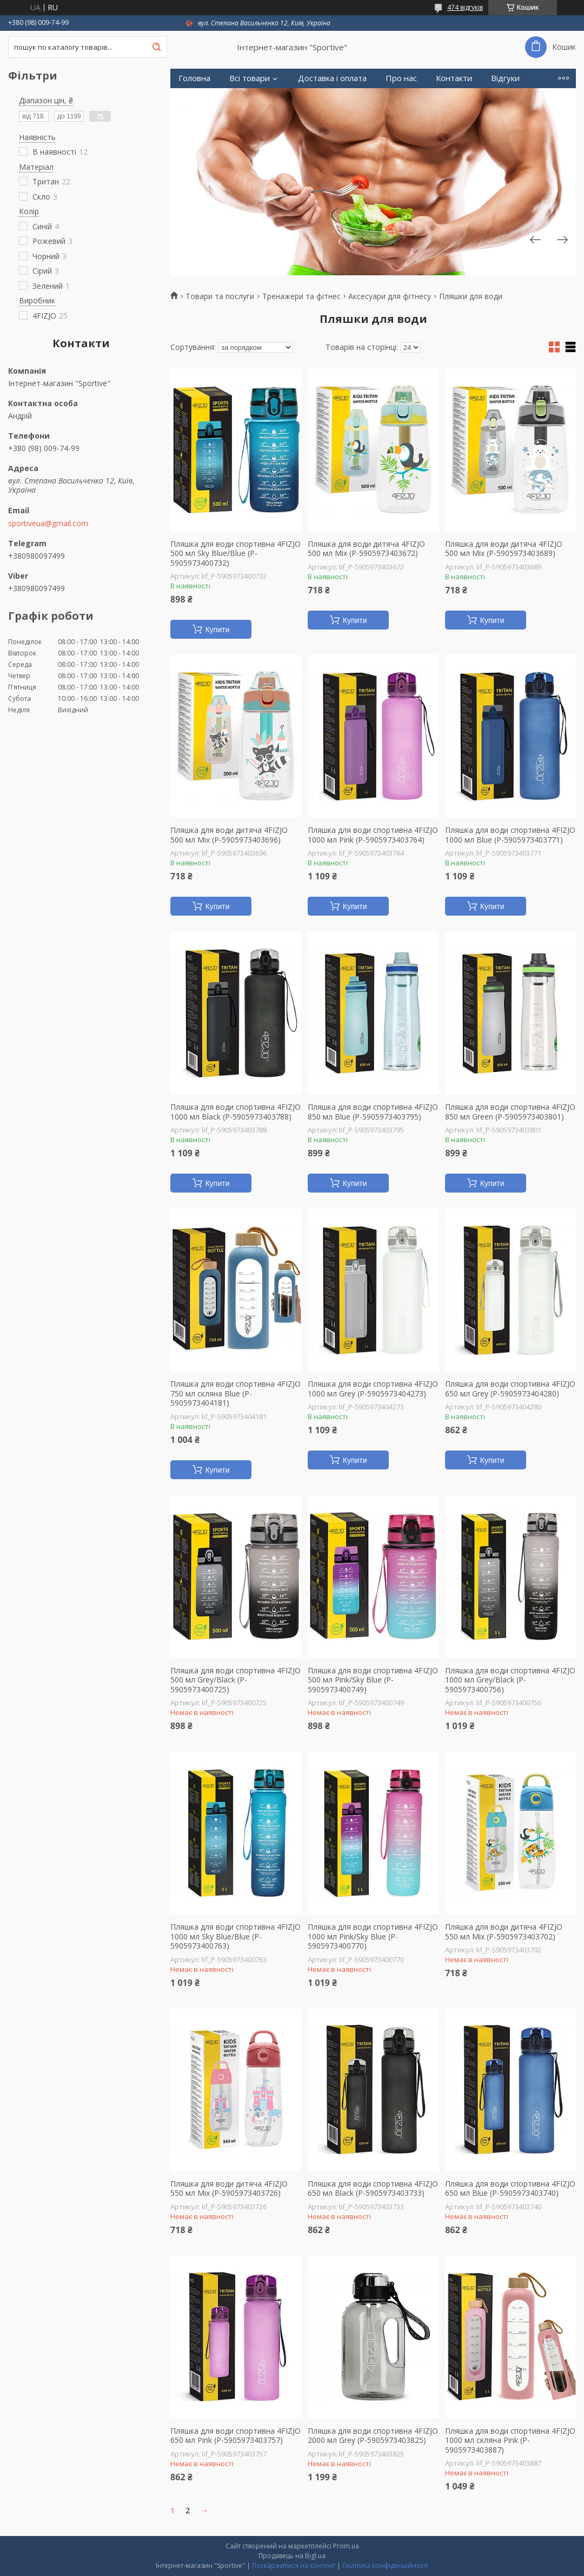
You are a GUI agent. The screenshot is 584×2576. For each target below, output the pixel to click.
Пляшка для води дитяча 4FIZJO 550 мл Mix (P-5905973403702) (503, 1931)
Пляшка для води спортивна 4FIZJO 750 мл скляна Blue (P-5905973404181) (235, 1393)
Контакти (454, 78)
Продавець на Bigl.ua (292, 2555)
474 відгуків (465, 7)
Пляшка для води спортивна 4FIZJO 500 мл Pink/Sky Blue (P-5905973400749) (373, 1680)
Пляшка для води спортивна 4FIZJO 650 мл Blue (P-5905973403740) (510, 2188)
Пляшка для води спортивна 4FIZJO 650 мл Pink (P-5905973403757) (235, 2435)
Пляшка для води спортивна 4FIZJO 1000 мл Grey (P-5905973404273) (373, 1388)
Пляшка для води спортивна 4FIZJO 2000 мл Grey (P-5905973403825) (373, 2435)
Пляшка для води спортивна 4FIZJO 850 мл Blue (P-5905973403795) (373, 1111)
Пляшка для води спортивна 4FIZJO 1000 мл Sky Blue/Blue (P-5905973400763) (235, 1936)
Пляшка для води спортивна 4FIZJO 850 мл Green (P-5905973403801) (510, 1111)
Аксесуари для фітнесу (389, 296)
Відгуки (505, 78)
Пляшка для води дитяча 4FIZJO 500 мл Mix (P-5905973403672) (366, 548)
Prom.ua (346, 2546)
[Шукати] (156, 47)
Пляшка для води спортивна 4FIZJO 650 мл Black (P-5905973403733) (373, 2188)
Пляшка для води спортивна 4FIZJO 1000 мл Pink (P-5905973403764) (373, 834)
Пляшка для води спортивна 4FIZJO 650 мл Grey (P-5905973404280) (510, 1388)
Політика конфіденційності (385, 2565)
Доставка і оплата (332, 78)
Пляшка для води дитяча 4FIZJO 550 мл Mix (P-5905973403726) (229, 2188)
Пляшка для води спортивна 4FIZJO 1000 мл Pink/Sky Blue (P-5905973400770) (373, 1936)
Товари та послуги (219, 296)
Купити (217, 629)
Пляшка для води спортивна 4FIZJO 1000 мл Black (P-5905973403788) (235, 1111)
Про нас (401, 78)
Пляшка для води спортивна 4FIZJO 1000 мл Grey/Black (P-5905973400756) (510, 1680)
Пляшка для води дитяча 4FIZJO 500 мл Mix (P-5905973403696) (229, 834)
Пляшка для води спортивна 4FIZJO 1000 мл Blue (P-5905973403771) (510, 834)
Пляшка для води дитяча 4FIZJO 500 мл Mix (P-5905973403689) (503, 548)
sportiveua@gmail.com (48, 523)
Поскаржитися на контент (293, 2565)
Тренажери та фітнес (301, 296)
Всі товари (249, 78)
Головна (194, 78)
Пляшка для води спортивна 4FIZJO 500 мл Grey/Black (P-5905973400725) (235, 1680)
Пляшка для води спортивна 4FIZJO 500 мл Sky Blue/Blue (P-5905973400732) (235, 553)
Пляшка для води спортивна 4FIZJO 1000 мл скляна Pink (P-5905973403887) (510, 2440)
